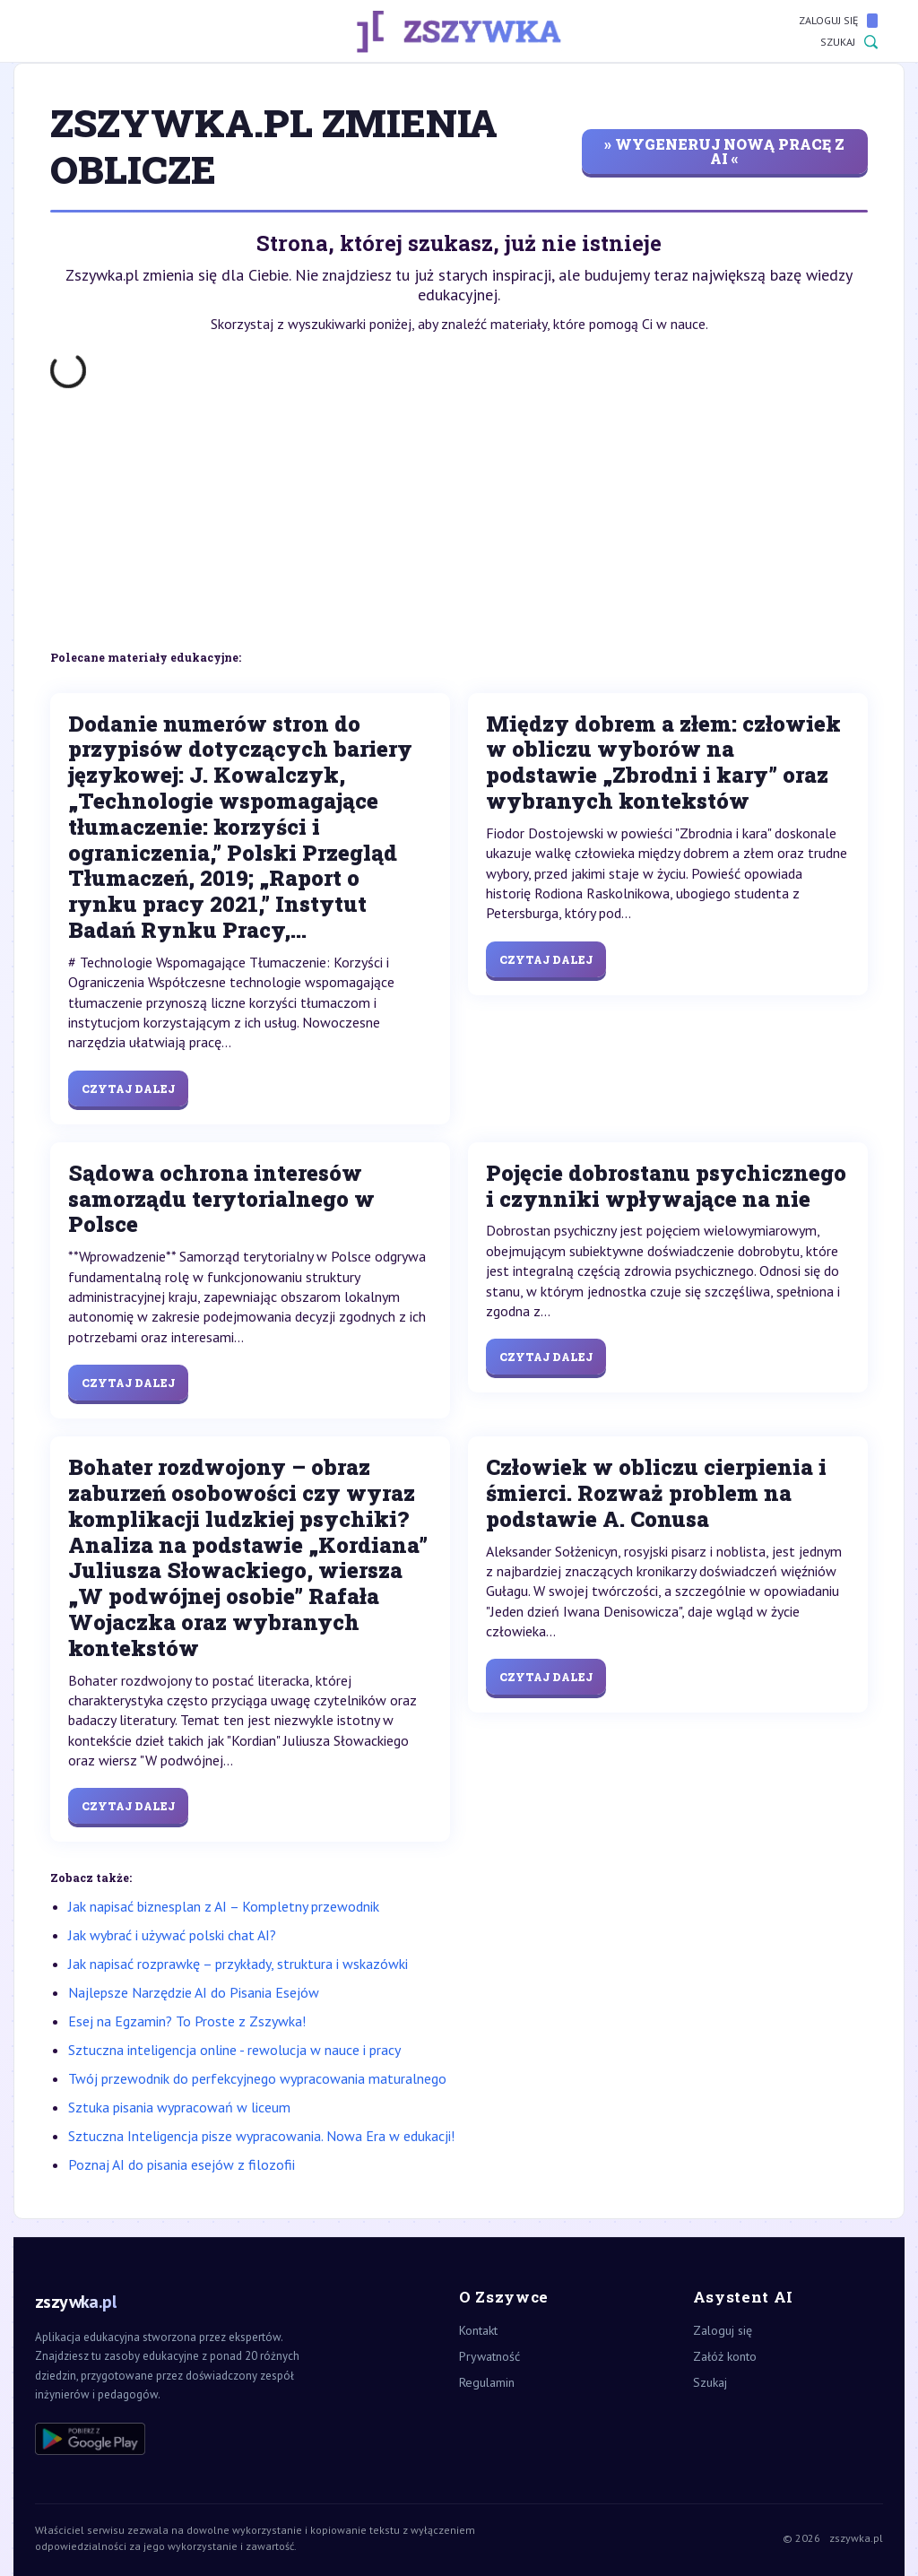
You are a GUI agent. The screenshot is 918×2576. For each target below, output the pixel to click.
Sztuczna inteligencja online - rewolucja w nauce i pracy (234, 2050)
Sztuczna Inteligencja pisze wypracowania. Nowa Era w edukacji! (261, 2136)
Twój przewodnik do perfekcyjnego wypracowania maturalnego (257, 2078)
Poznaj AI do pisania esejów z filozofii (181, 2164)
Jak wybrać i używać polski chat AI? (172, 1935)
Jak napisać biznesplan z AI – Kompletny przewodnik (223, 1906)
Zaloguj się (838, 20)
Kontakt (478, 2330)
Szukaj (849, 42)
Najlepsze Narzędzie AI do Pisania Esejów (193, 1992)
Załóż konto (725, 2356)
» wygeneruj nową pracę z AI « (724, 151)
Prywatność (489, 2356)
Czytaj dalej (128, 1088)
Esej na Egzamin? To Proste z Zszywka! (187, 2021)
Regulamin (487, 2382)
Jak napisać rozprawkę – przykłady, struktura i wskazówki (238, 1964)
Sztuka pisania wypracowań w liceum (179, 2107)
